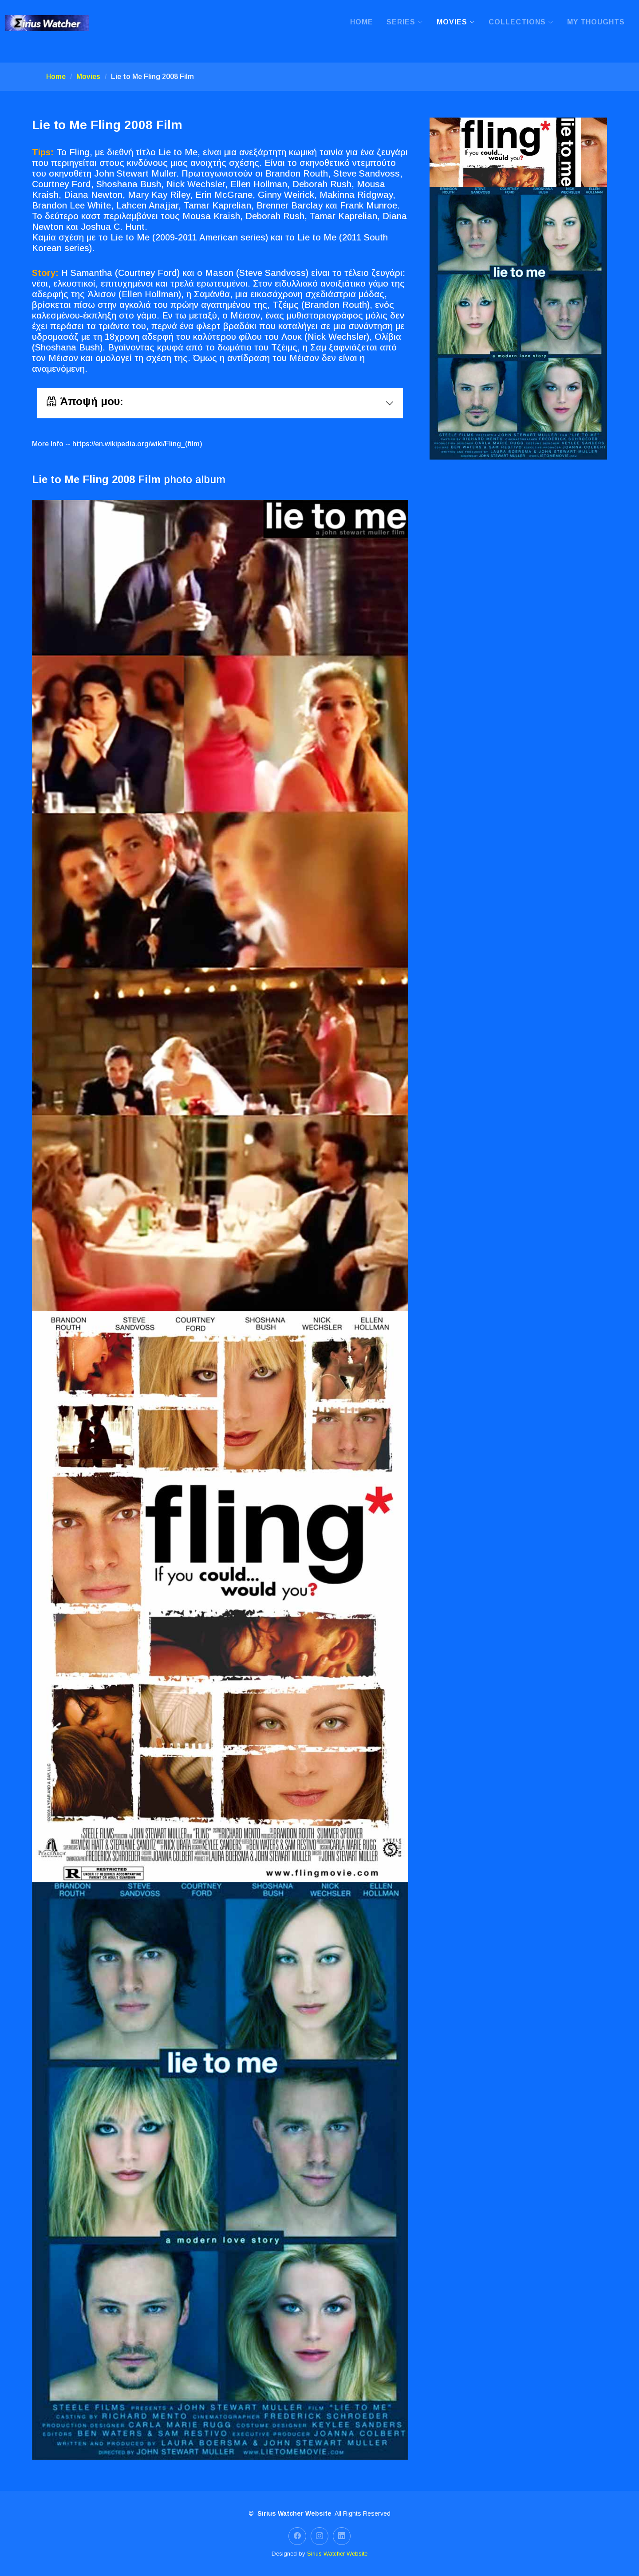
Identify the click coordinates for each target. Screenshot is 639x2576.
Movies (88, 76)
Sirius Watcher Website (337, 2553)
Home (361, 22)
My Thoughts (596, 22)
